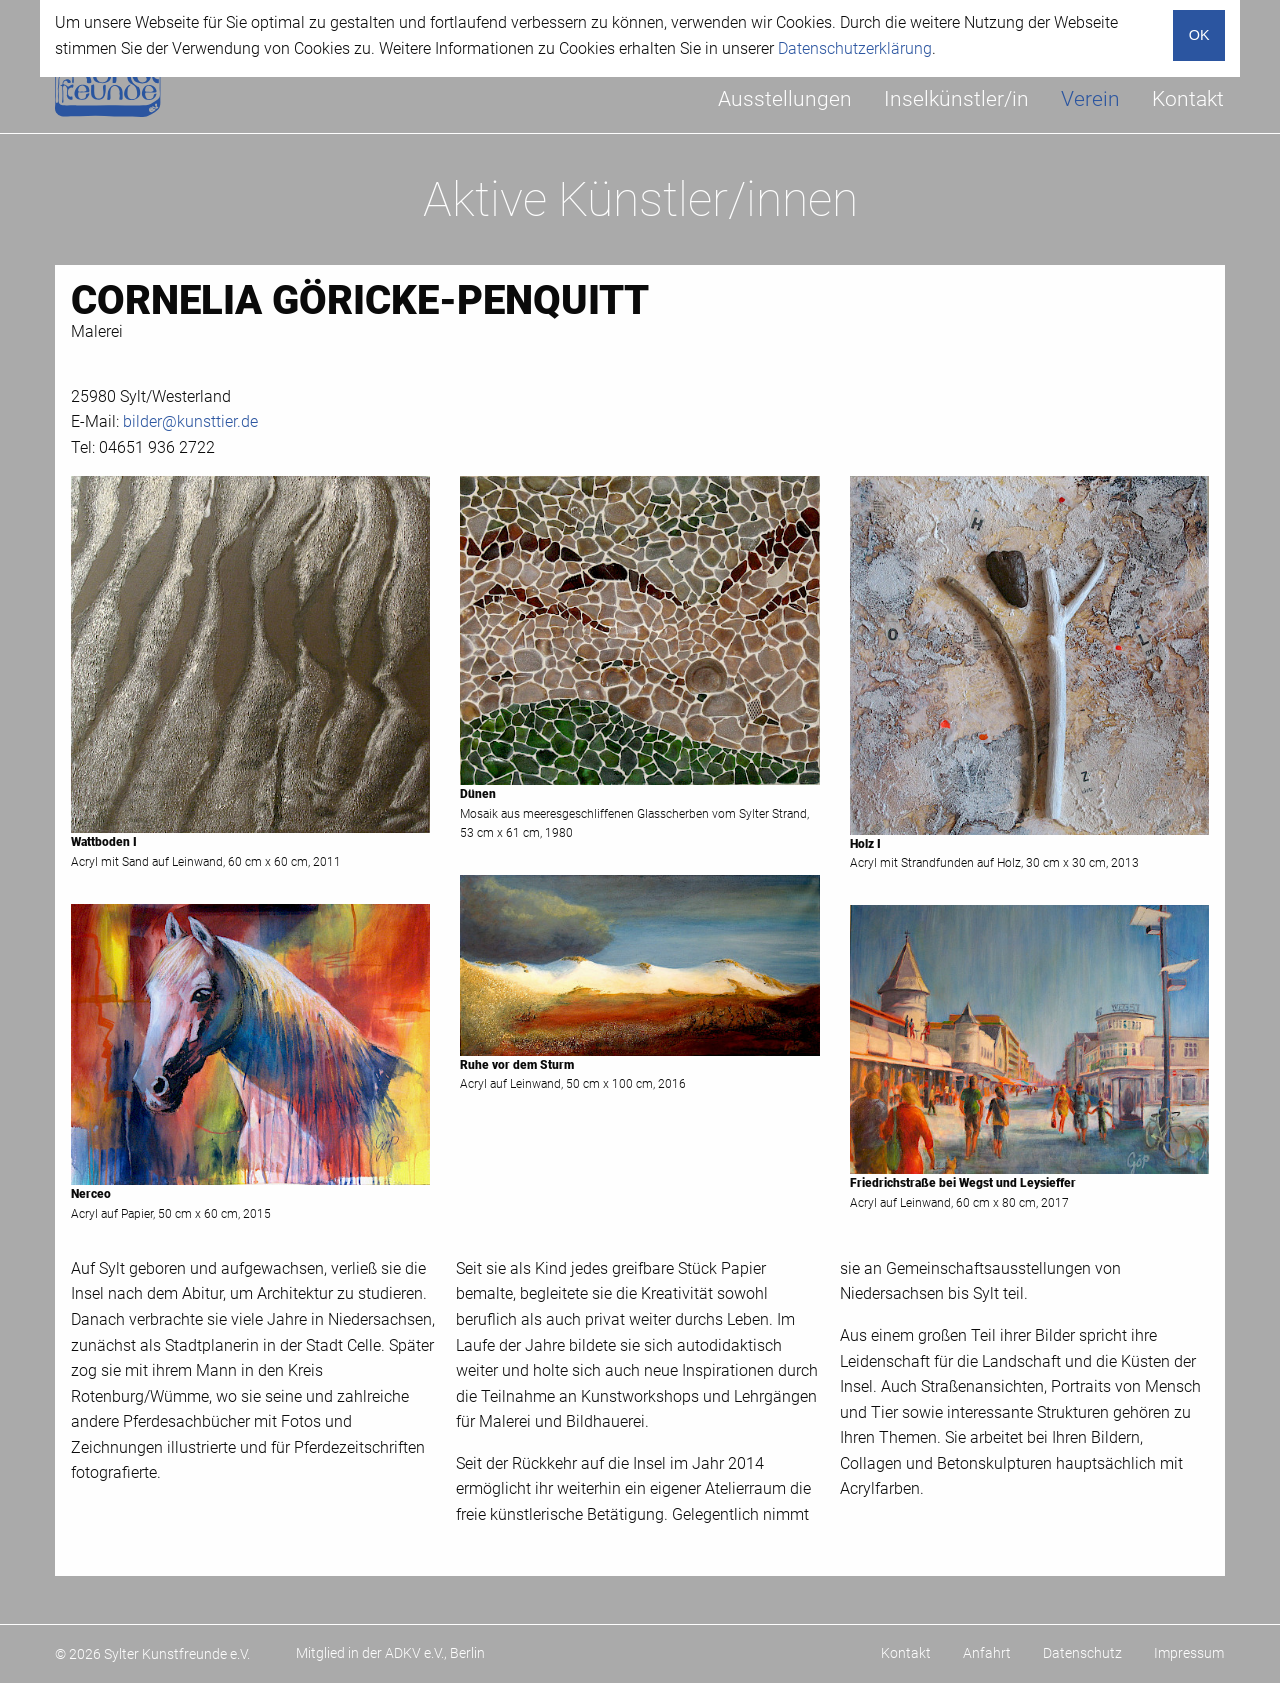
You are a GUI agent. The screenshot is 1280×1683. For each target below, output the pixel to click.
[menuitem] (785, 99)
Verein (1090, 99)
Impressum (1189, 1653)
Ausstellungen (785, 99)
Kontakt (1188, 99)
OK (1199, 35)
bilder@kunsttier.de (190, 421)
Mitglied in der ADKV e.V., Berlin (390, 1653)
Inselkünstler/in (956, 99)
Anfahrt (987, 1653)
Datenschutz (1082, 1653)
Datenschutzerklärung (855, 48)
